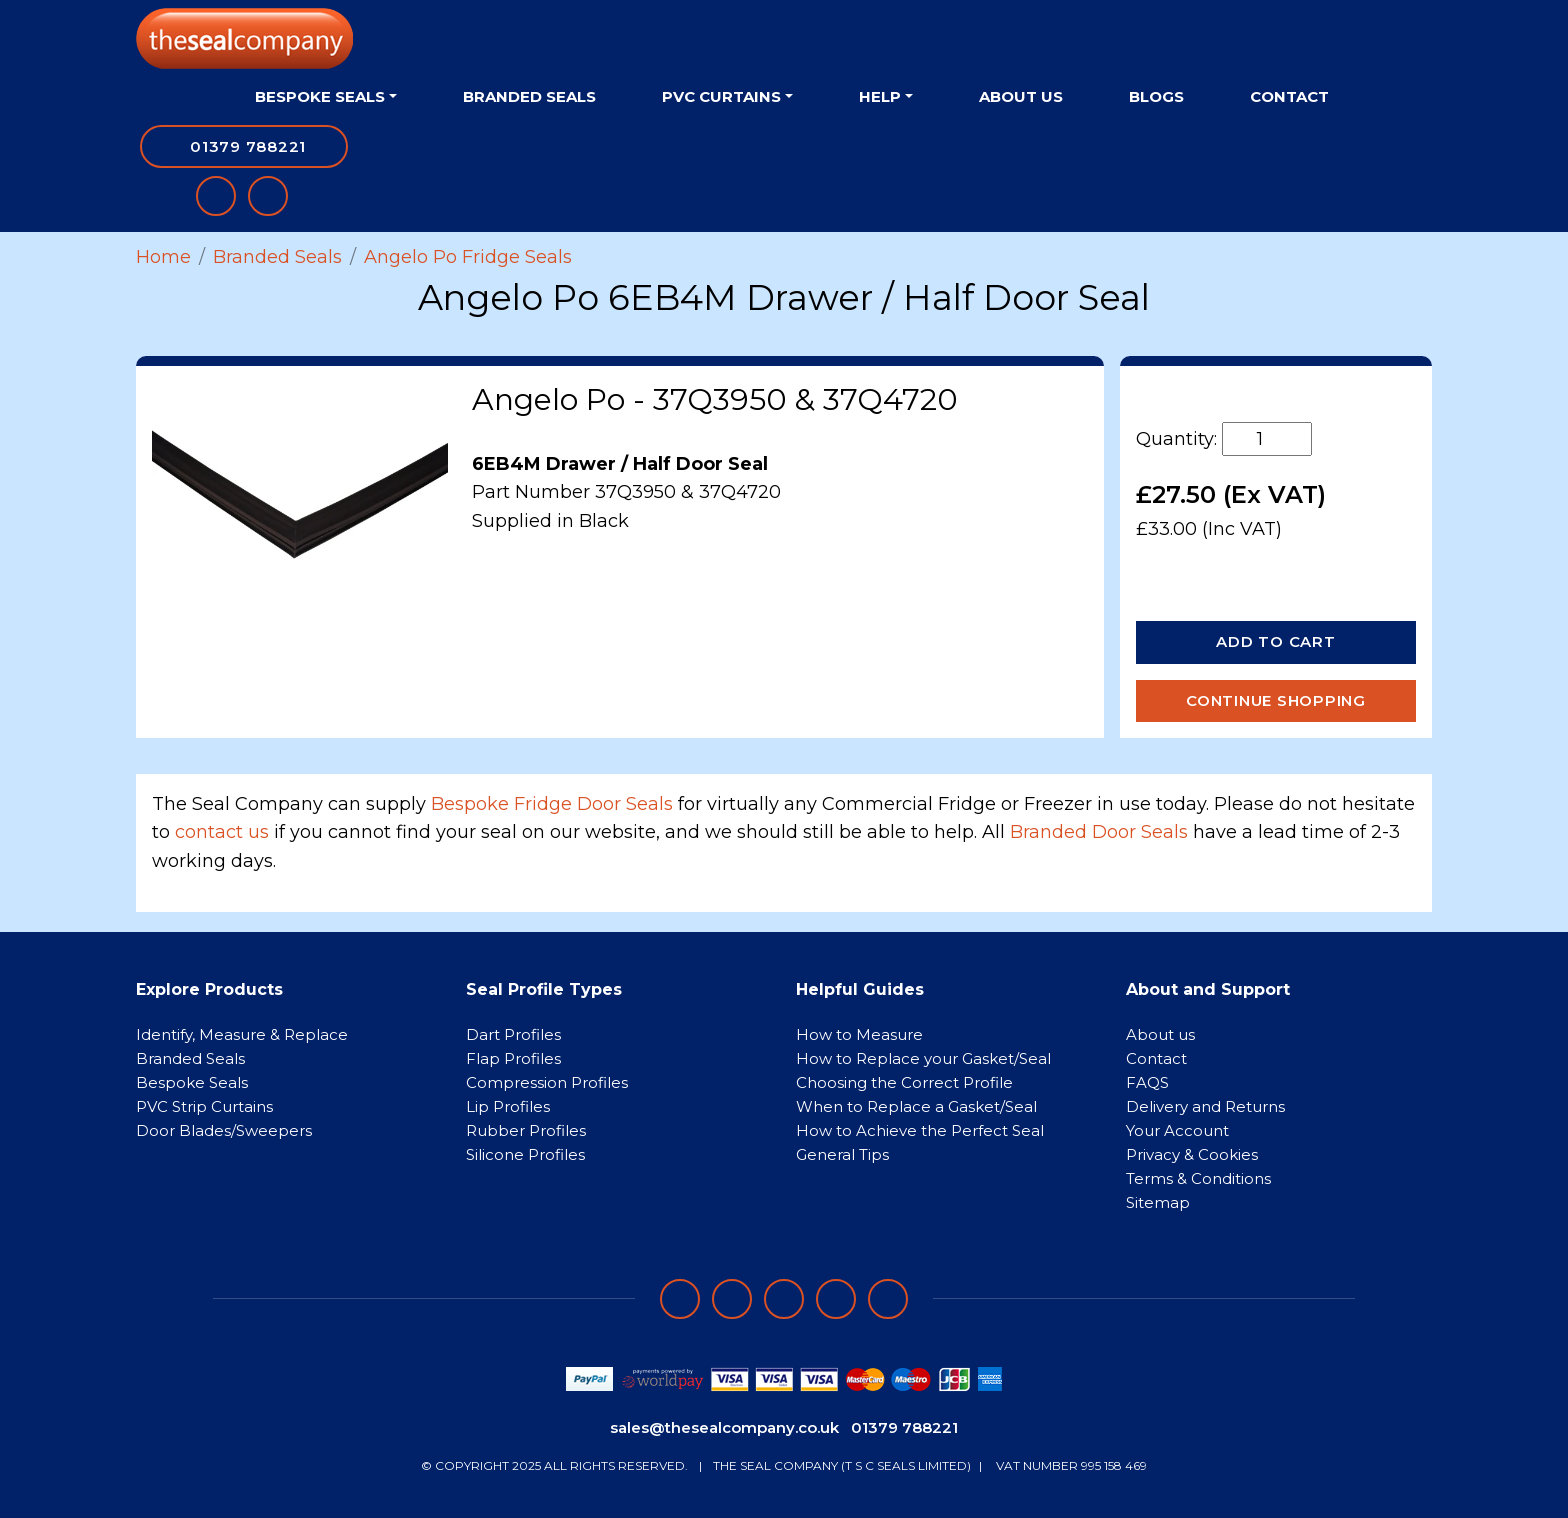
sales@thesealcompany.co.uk (724, 1427)
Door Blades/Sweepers (224, 1130)
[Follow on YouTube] (888, 1299)
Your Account (1177, 1130)
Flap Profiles (513, 1058)
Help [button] (880, 96)
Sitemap (1158, 1202)
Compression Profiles (547, 1082)
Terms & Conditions (1198, 1178)
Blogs (1156, 96)
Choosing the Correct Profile (904, 1082)
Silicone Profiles (525, 1154)
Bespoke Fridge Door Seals (552, 804)
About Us (1021, 96)
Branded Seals (529, 96)
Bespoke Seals (192, 1082)
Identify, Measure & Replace (242, 1034)
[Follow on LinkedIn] (732, 1299)
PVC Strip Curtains (204, 1106)
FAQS (1147, 1082)
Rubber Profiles (526, 1130)
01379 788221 (904, 1427)
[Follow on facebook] (680, 1299)
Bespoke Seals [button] (320, 96)
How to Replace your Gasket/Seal (923, 1058)
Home (163, 257)
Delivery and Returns (1205, 1106)
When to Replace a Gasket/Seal (916, 1106)
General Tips (842, 1154)
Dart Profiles (513, 1034)
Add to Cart (1275, 641)
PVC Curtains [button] (721, 96)
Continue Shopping (1276, 700)
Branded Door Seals (1099, 832)
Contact (1289, 96)
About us (1160, 1034)
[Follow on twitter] (836, 1299)
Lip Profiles (508, 1106)
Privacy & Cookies (1192, 1154)
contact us (222, 832)
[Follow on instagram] (784, 1299)
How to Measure (859, 1034)
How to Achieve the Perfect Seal (920, 1130)
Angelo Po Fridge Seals (468, 257)
